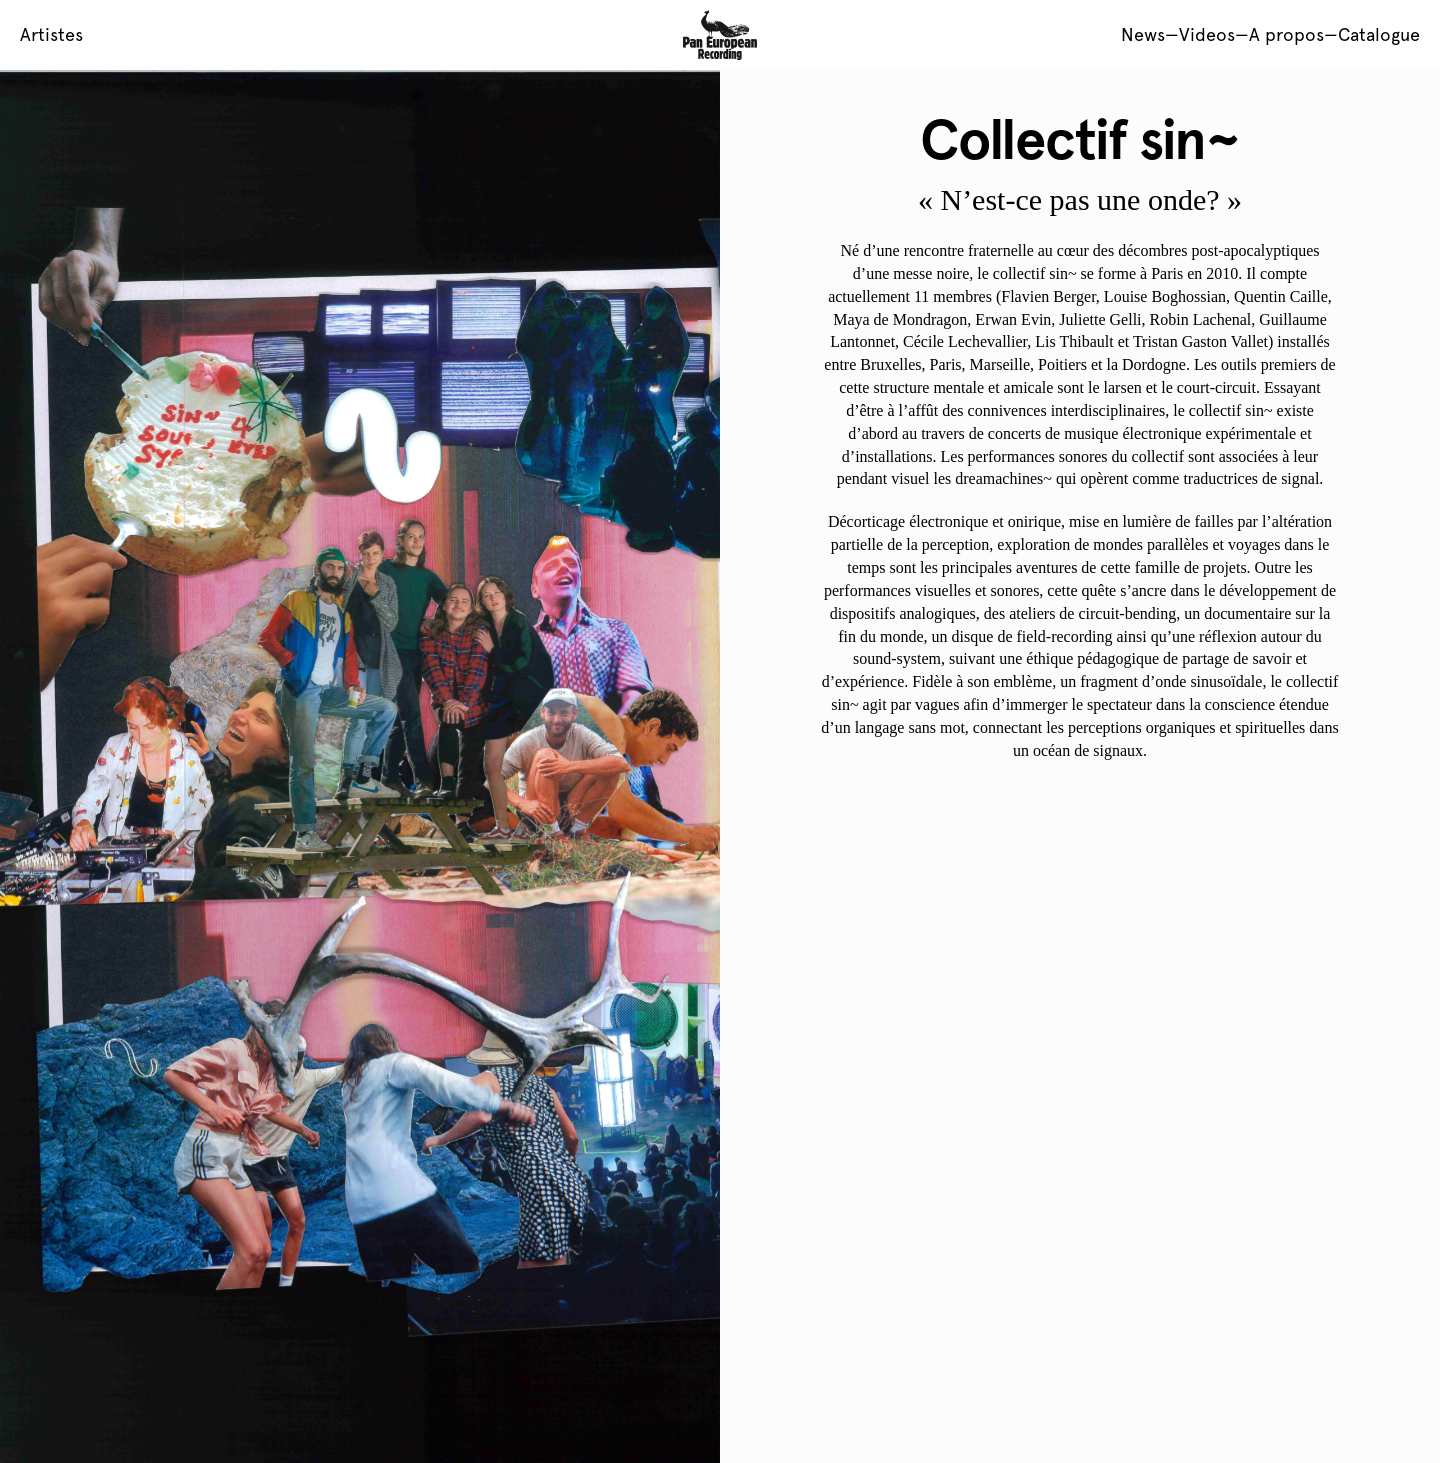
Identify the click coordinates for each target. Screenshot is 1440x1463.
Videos (1207, 34)
